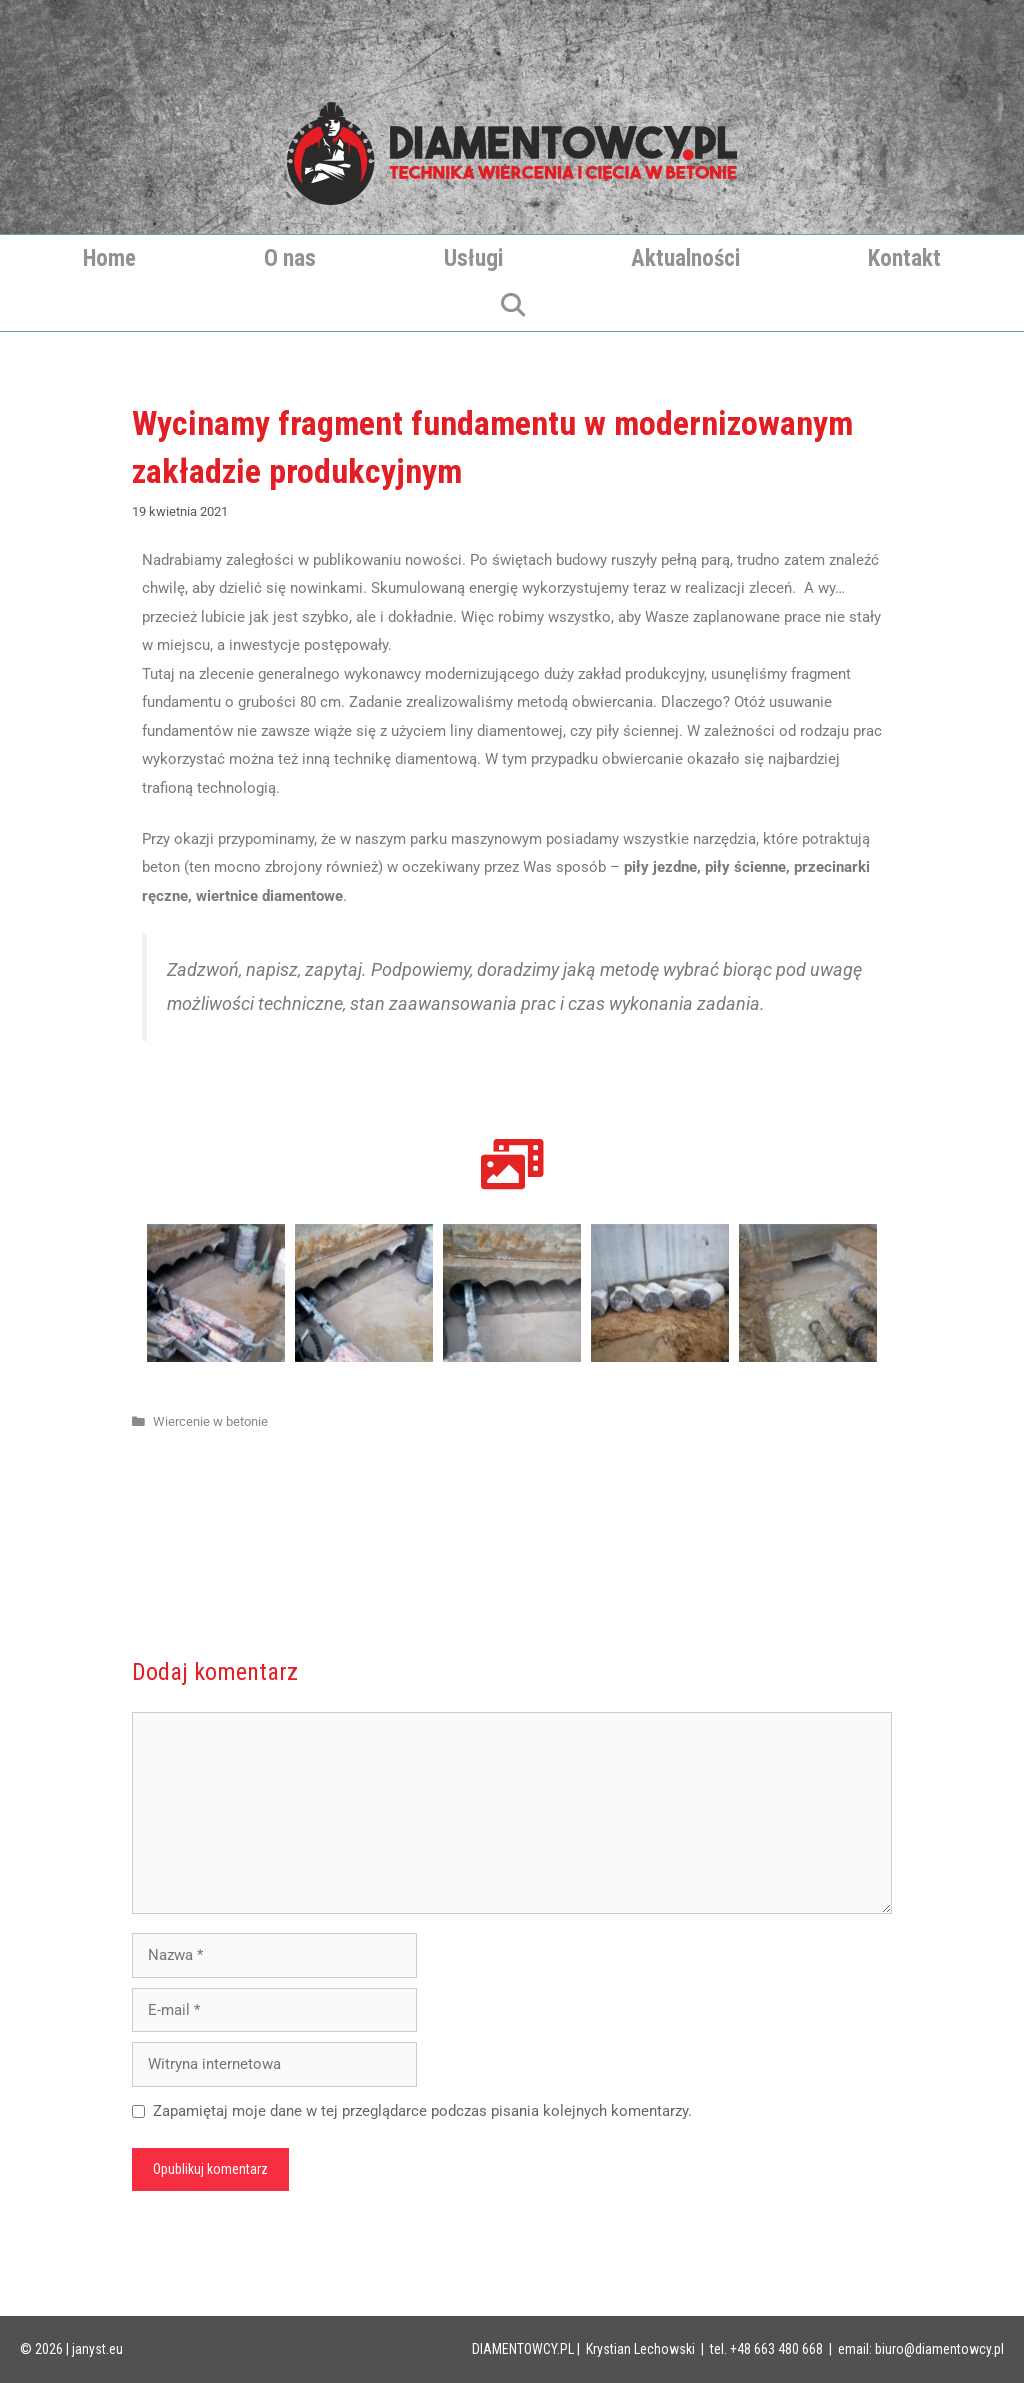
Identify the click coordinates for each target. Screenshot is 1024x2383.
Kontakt (904, 258)
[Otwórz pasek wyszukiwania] (512, 307)
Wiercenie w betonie (210, 1421)
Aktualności (685, 258)
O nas (290, 258)
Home (109, 258)
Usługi (473, 258)
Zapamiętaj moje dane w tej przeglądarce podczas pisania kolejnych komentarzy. (422, 2111)
